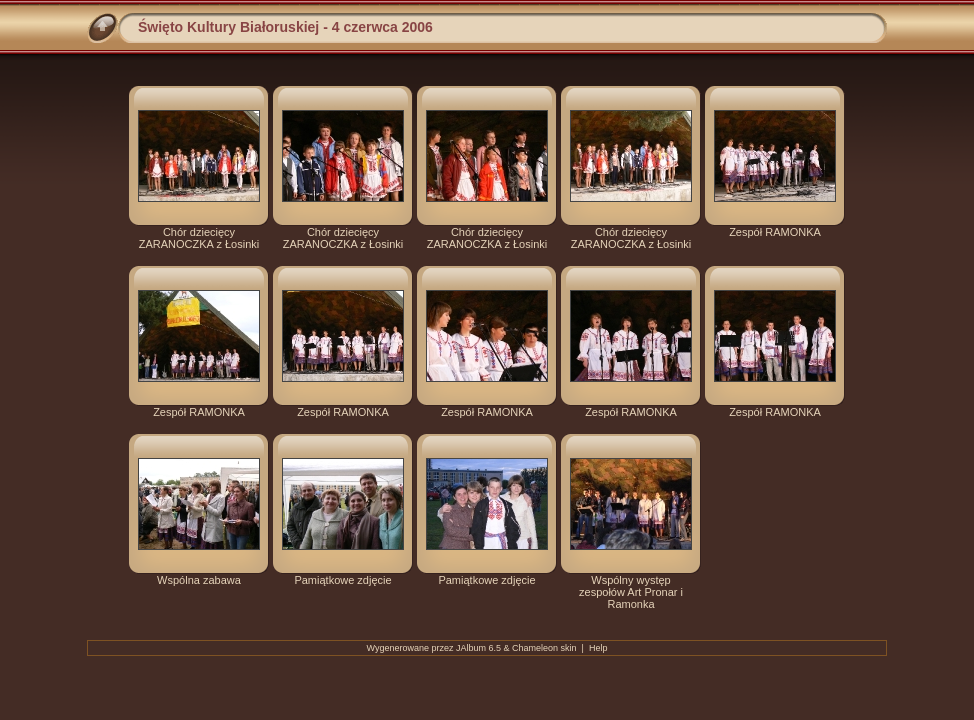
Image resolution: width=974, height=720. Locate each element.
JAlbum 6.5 (478, 648)
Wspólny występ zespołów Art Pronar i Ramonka (631, 592)
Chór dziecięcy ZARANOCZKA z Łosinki (199, 238)
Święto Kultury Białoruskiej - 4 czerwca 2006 (285, 27)
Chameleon (535, 648)
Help (598, 648)
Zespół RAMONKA (775, 232)
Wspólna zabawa (199, 580)
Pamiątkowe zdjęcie (342, 580)
